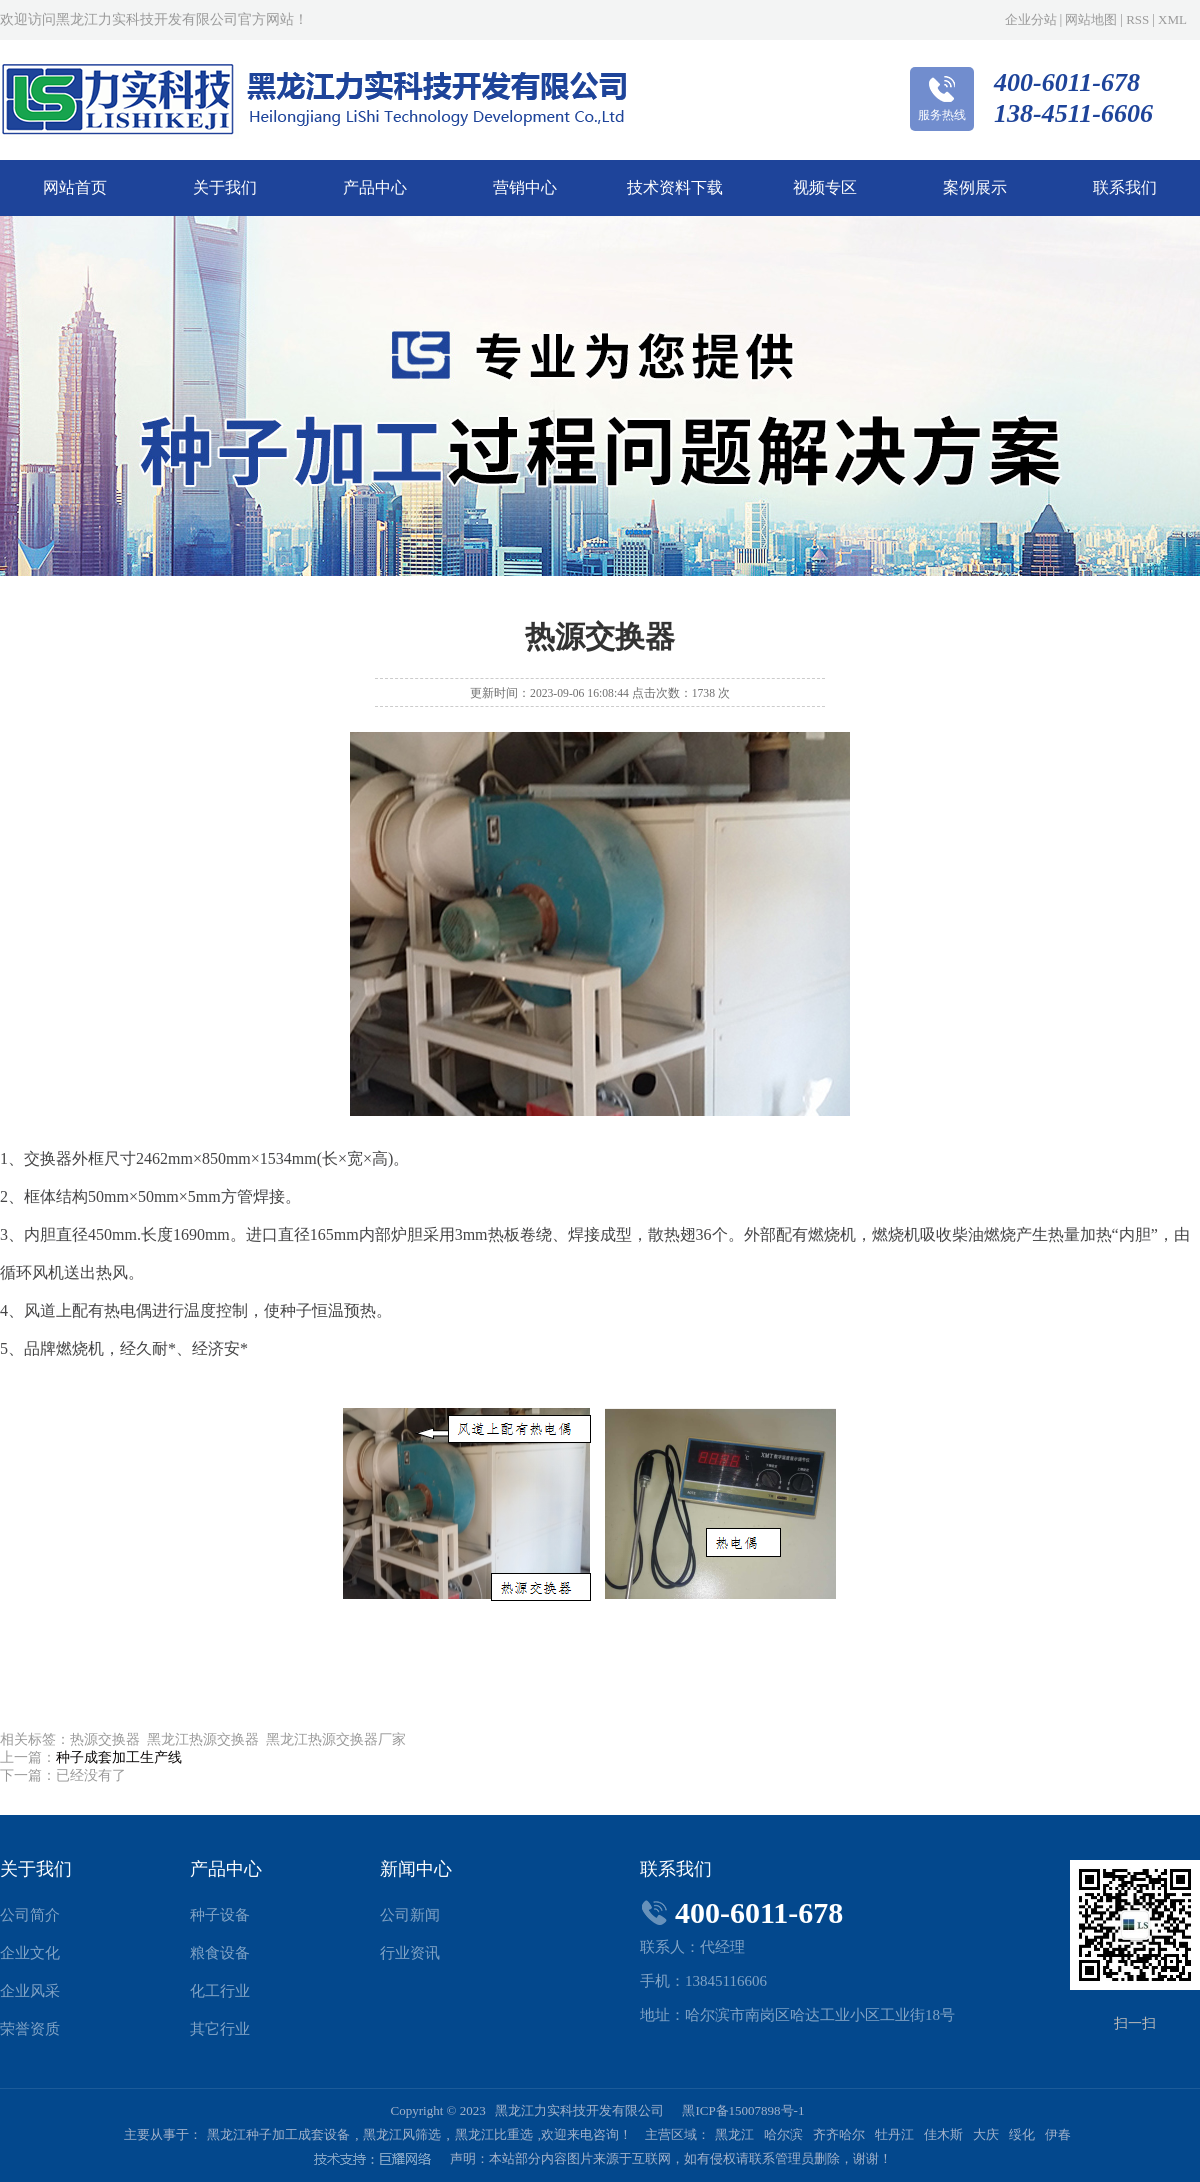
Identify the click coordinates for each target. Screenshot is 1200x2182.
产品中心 (375, 187)
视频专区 (825, 187)
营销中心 (525, 187)
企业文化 (30, 1953)
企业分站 (1031, 19)
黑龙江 (734, 2134)
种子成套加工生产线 (119, 1757)
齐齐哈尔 (839, 2134)
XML (1172, 19)
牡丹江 (894, 2134)
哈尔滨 (783, 2134)
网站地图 (1091, 19)
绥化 (1022, 2134)
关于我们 (225, 187)
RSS (1137, 19)
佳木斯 (943, 2134)
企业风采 (30, 1991)
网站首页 (75, 187)
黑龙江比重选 (494, 2134)
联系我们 (1125, 187)
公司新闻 (410, 1915)
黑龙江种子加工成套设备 (278, 2134)
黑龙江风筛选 (402, 2134)
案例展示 (975, 187)
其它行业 (220, 2029)
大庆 (986, 2134)
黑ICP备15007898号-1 (743, 2110)
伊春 (1058, 2134)
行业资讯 (410, 1953)
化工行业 (220, 1991)
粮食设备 (220, 1953)
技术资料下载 (675, 187)
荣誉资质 (30, 2029)
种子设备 (220, 1915)
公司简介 (30, 1915)
